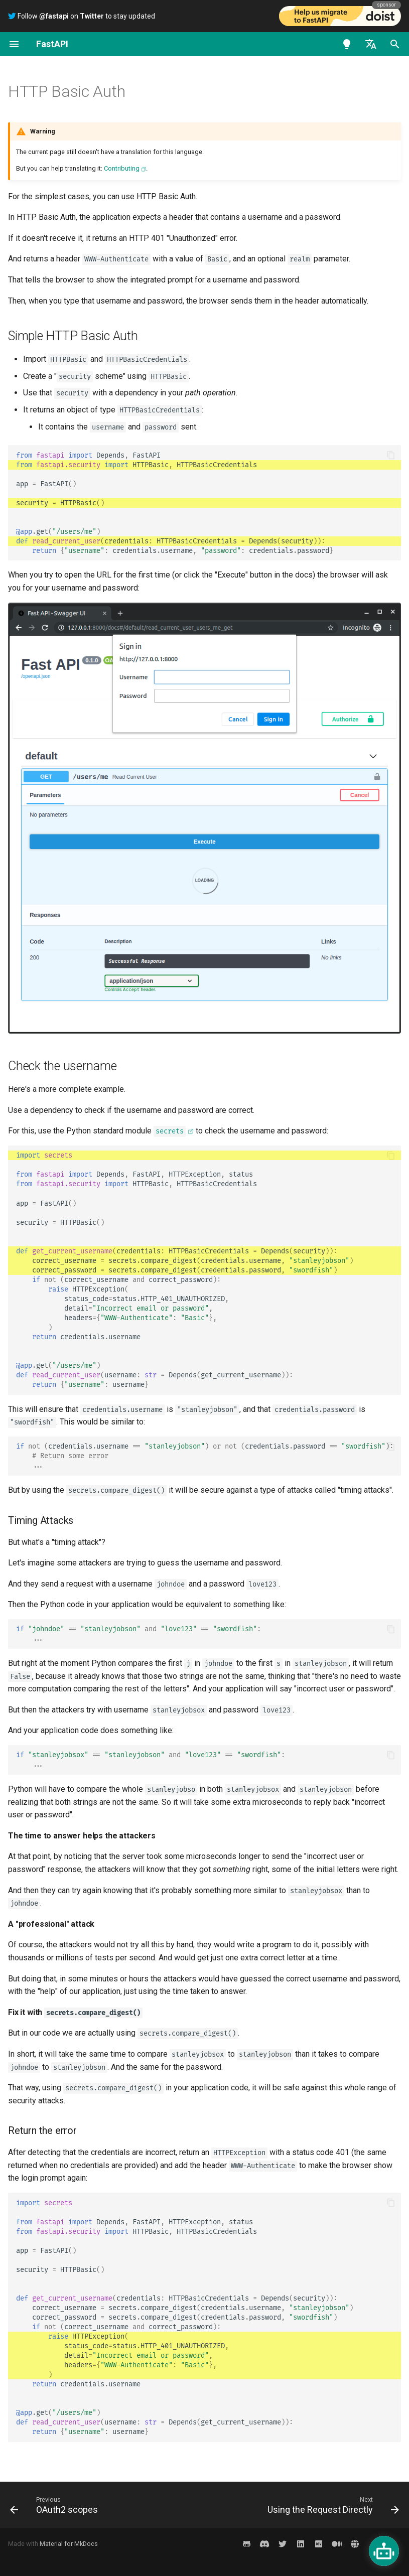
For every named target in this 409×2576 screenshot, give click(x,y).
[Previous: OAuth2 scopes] (55, 2505)
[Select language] (371, 44)
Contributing (122, 168)
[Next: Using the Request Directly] (331, 2505)
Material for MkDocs (69, 2543)
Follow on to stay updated (81, 16)
